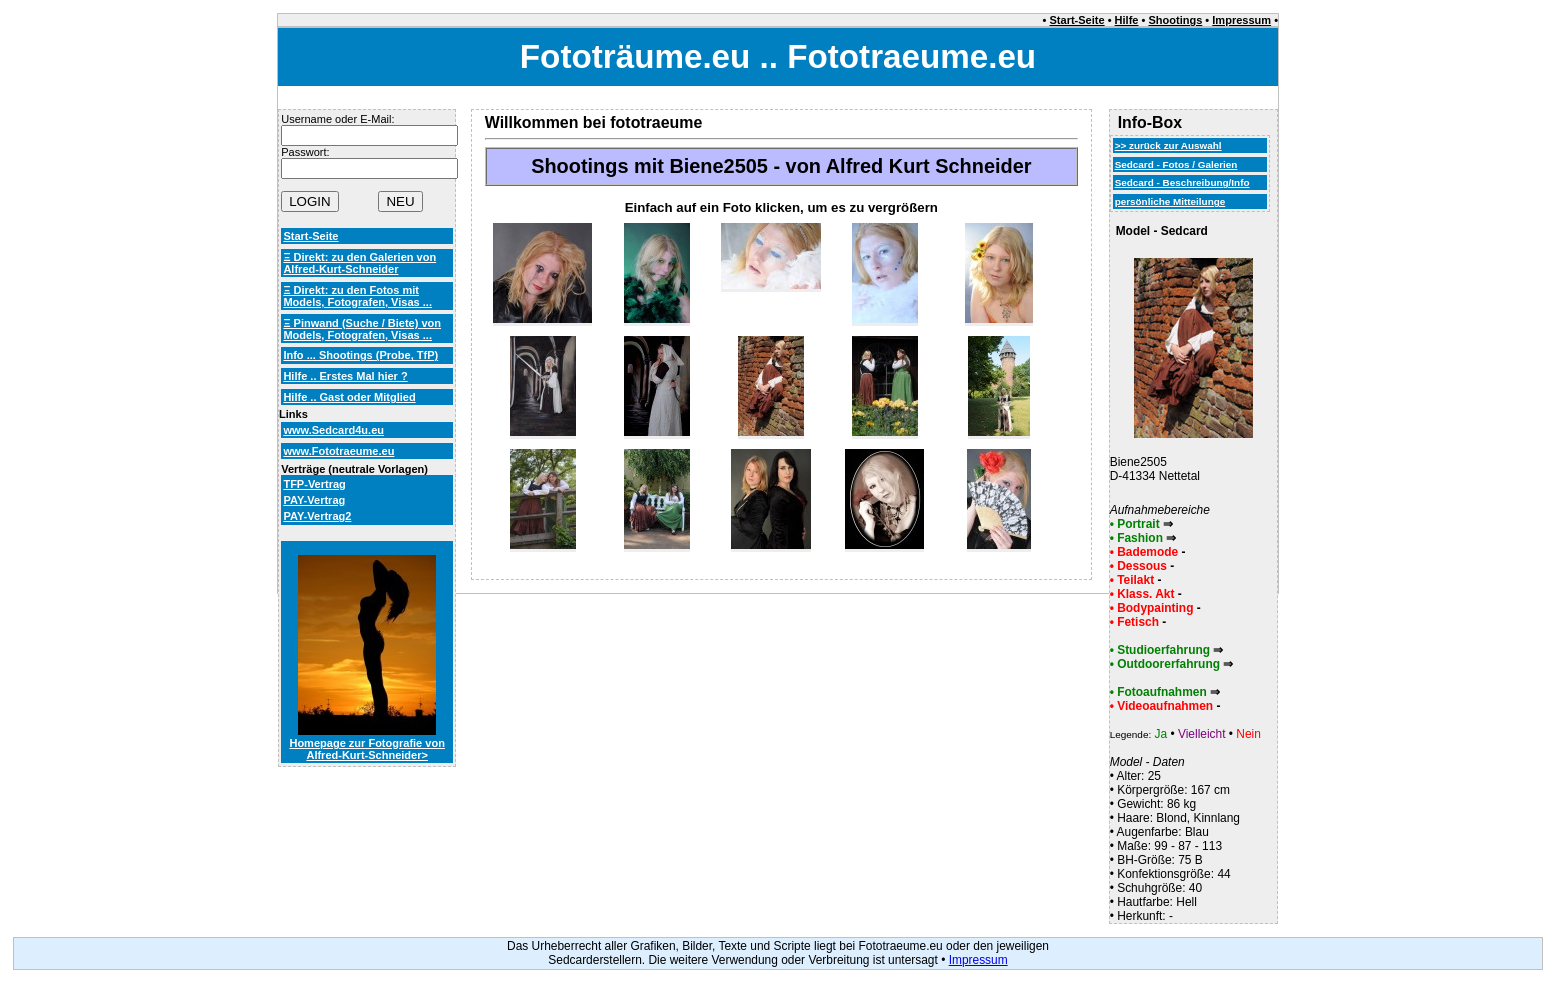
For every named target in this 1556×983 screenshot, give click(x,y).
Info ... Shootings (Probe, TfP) (360, 355)
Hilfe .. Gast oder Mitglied (349, 397)
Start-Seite (1077, 20)
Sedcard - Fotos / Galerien (1176, 164)
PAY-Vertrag (314, 500)
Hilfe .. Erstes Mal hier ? (345, 376)
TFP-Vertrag (314, 484)
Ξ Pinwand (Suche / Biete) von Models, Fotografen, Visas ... (362, 329)
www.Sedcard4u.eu (333, 430)
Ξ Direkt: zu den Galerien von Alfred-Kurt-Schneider (359, 263)
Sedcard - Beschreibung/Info (1182, 182)
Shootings (1175, 20)
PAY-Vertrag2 (317, 516)
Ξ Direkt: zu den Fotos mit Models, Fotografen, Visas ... (357, 296)
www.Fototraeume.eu (338, 451)
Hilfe (1127, 20)
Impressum (1241, 20)
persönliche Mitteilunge (1170, 201)
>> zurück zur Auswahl (1168, 145)
